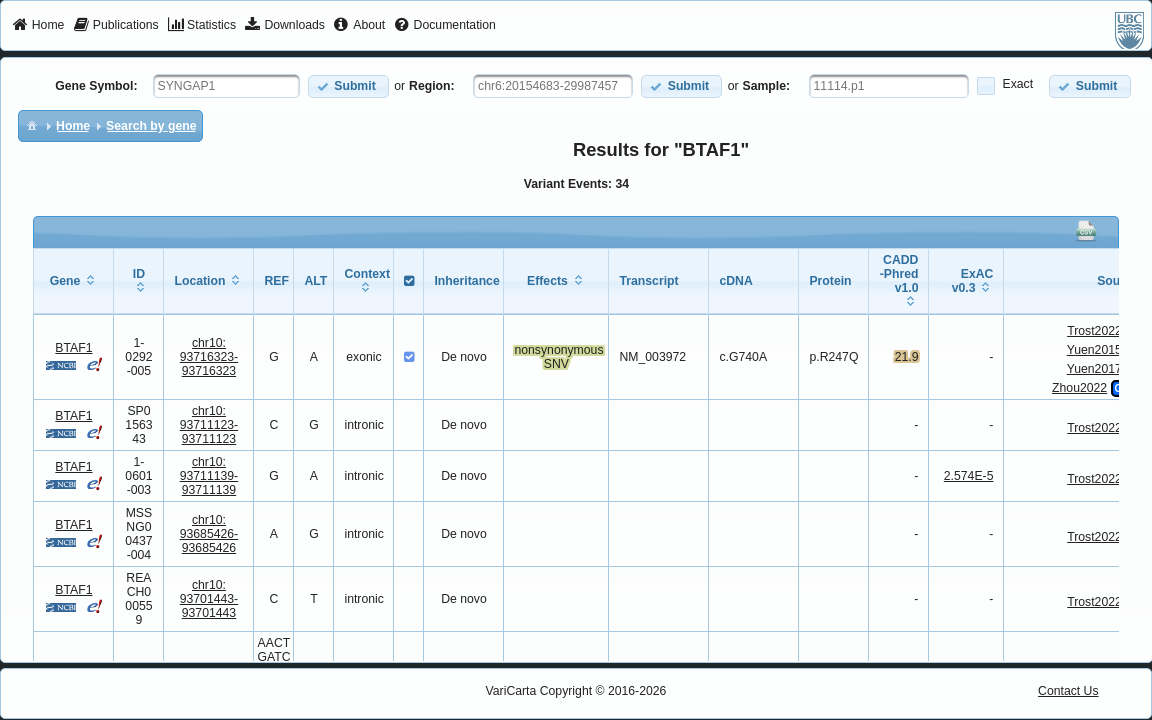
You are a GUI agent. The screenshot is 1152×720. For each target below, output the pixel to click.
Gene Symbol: (96, 86)
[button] (348, 86)
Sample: (767, 86)
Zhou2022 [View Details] (1079, 388)
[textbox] (226, 86)
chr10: (209, 357)
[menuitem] (38, 26)
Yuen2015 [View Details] (1094, 350)
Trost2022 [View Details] (1094, 331)
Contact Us (1068, 691)
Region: (432, 86)
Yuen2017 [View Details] (1094, 369)
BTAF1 (73, 348)
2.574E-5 (969, 476)
